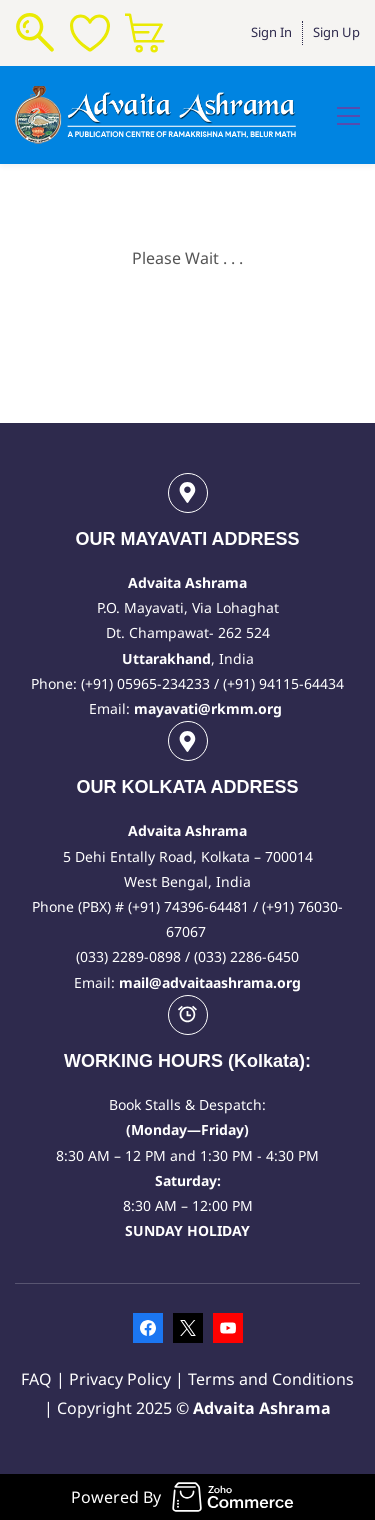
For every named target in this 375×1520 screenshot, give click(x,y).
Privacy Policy (122, 1379)
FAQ (36, 1379)
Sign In (271, 32)
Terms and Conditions (271, 1379)
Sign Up (336, 32)
